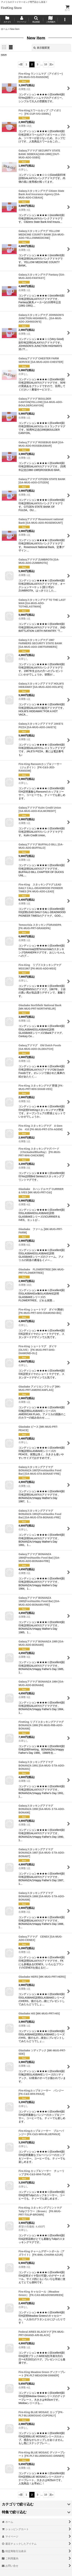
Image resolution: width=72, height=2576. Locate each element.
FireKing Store (11, 8)
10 (45, 64)
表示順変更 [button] (41, 47)
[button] (36, 20)
